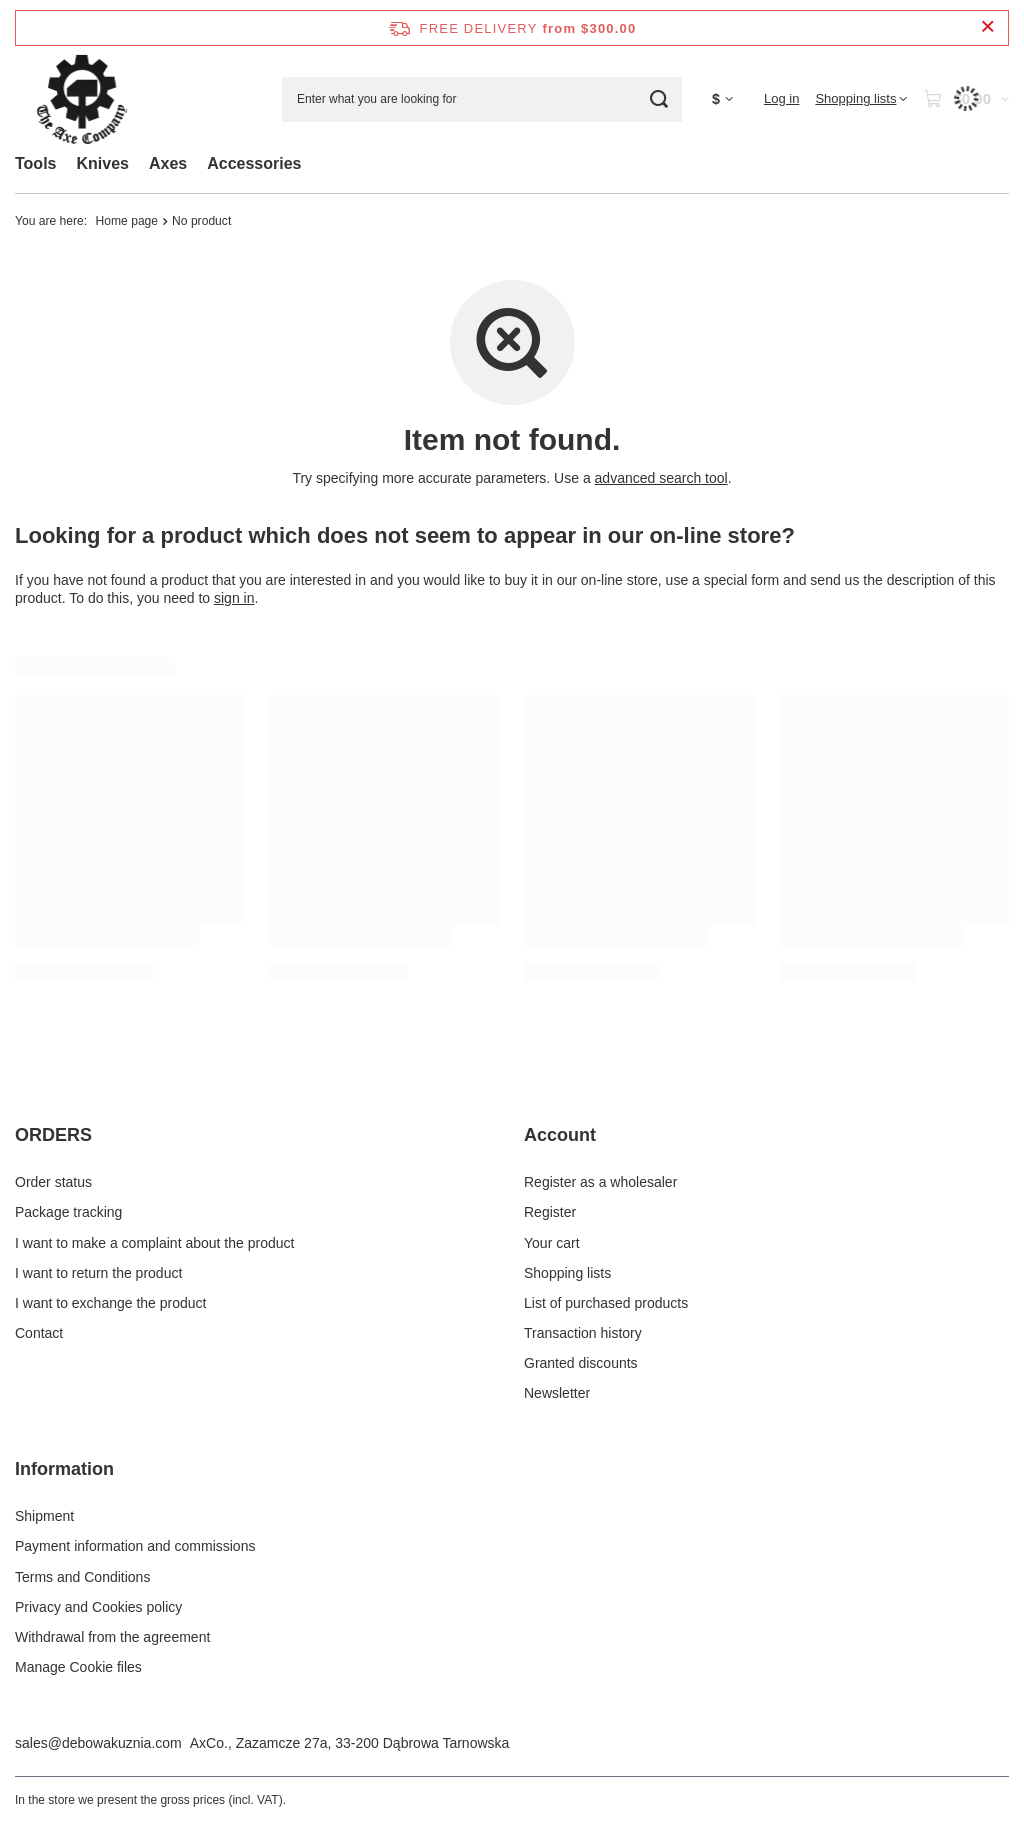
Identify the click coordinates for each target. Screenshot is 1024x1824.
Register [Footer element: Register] (550, 1212)
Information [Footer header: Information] (64, 1469)
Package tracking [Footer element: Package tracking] (68, 1212)
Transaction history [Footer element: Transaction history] (583, 1333)
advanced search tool (661, 478)
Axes (168, 163)
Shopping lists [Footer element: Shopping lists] (567, 1273)
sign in (234, 598)
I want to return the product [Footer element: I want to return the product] (98, 1273)
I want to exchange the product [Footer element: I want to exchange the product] (110, 1303)
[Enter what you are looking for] (482, 99)
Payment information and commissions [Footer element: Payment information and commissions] (135, 1546)
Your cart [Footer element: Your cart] (552, 1243)
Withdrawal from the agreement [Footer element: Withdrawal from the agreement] (112, 1637)
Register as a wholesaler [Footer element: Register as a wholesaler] (600, 1182)
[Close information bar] (987, 27)
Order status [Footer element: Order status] (53, 1182)
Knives (102, 163)
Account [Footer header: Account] (560, 1135)
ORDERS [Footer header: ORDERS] (53, 1135)
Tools (35, 163)
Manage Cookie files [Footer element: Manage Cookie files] (78, 1667)
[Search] (659, 99)
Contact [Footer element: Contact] (39, 1333)
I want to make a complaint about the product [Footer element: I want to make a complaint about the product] (154, 1243)
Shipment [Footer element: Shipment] (44, 1516)
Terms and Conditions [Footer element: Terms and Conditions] (82, 1577)
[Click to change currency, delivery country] (722, 99)
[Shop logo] (82, 99)
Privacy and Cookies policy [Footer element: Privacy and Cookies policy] (98, 1607)
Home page (127, 221)
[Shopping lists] (861, 99)
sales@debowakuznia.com (98, 1743)
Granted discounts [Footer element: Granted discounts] (581, 1363)
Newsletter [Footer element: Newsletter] (557, 1393)
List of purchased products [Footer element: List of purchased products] (606, 1303)
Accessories (254, 163)
